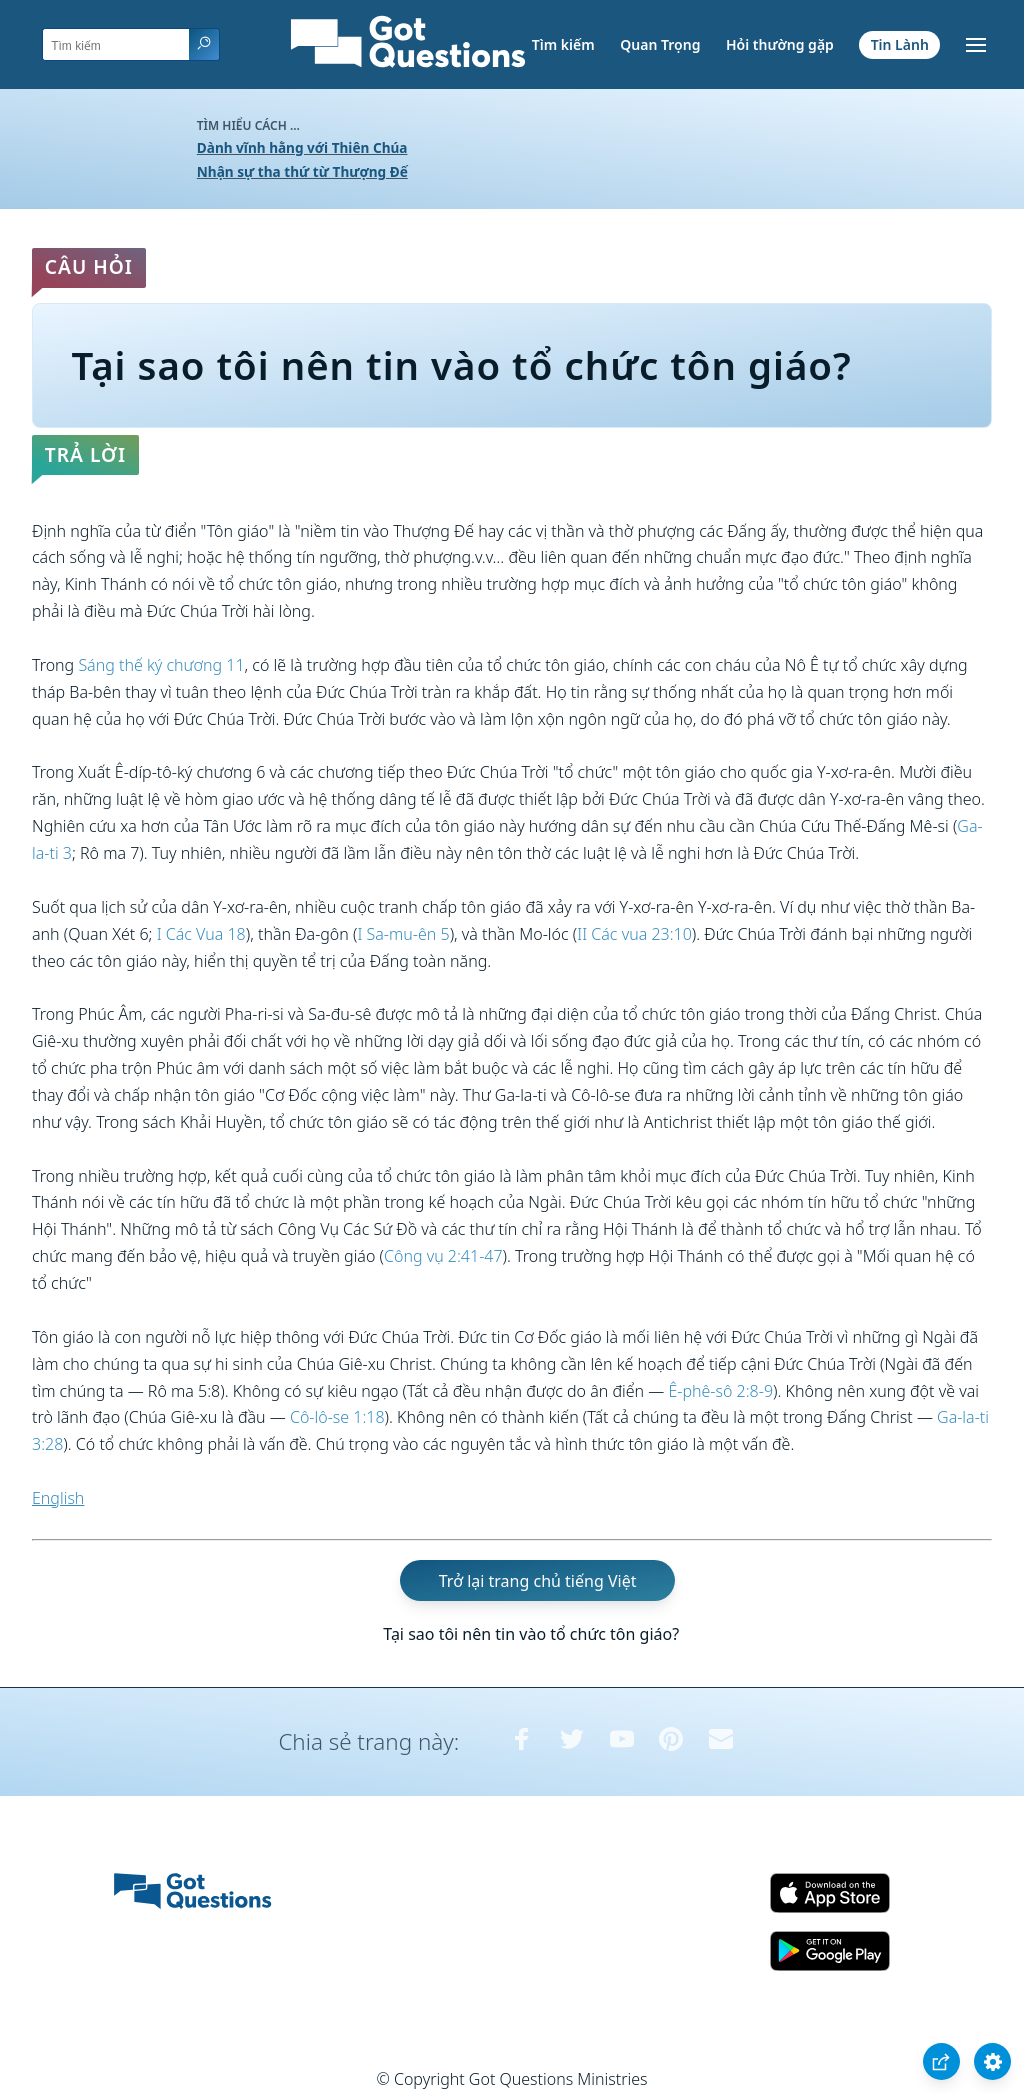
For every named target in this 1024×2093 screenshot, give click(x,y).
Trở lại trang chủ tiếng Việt (538, 1581)
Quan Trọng (660, 44)
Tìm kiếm (563, 44)
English (58, 1498)
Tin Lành (900, 44)
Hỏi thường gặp (780, 44)
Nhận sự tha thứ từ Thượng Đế (302, 171)
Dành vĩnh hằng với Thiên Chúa (302, 147)
